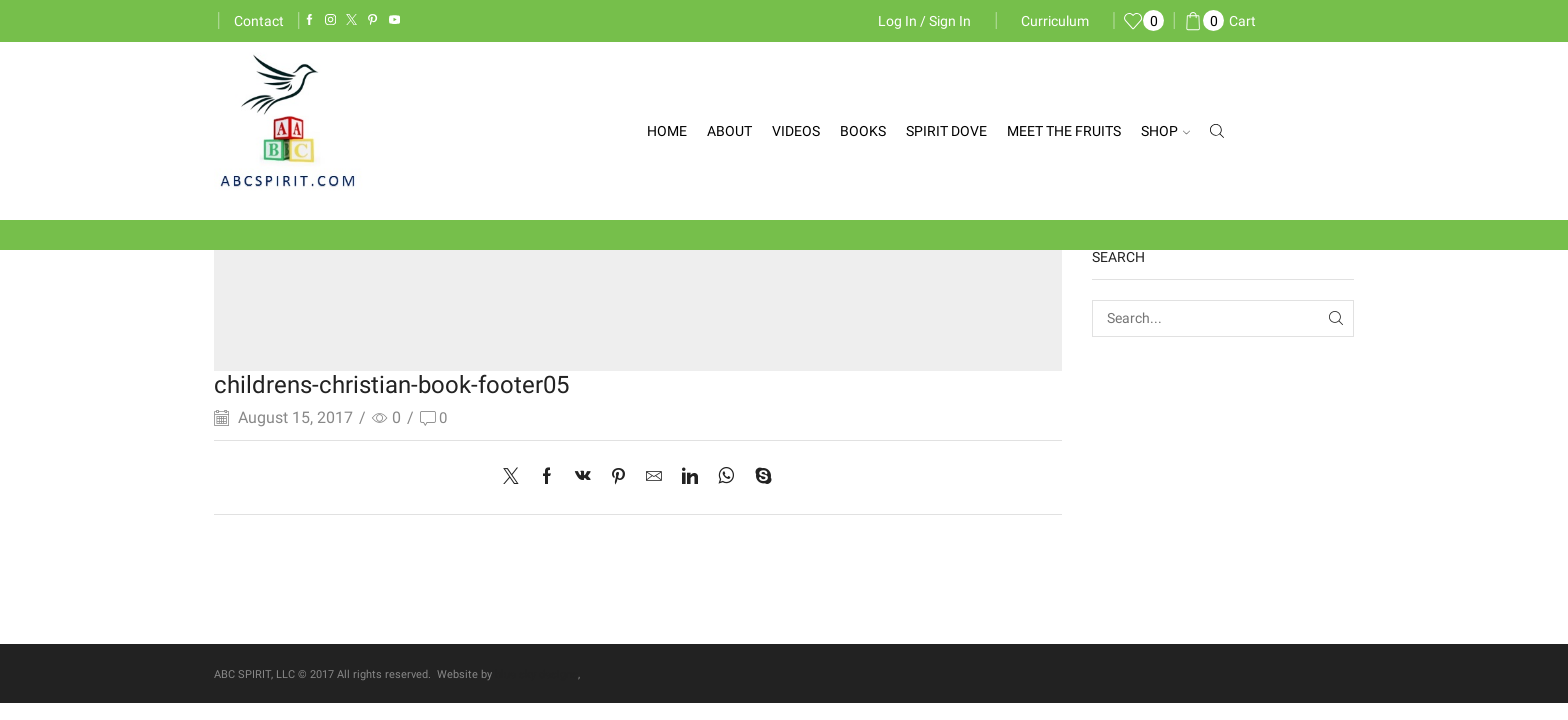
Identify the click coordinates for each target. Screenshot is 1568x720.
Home (667, 131)
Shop (1165, 131)
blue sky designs (536, 674)
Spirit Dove (946, 131)
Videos (796, 131)
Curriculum (1055, 21)
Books (863, 131)
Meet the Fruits (1064, 131)
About (729, 131)
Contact (259, 21)
